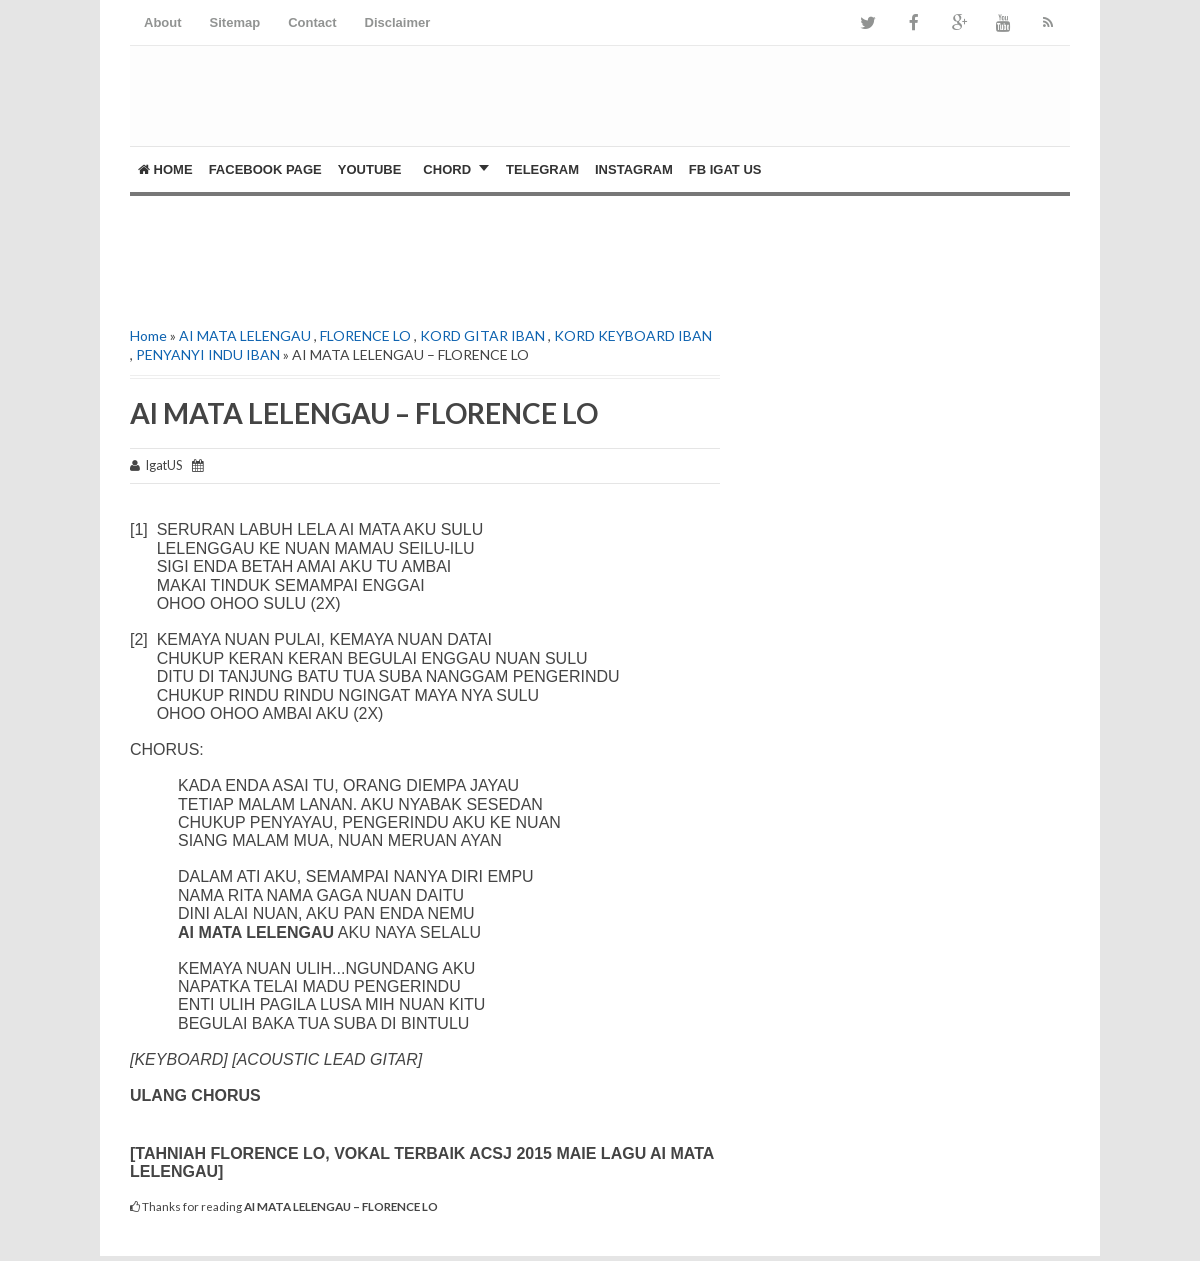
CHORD (447, 169)
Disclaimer (398, 22)
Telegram (542, 169)
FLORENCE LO (365, 335)
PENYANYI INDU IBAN (208, 354)
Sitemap (235, 22)
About (163, 22)
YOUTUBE (370, 169)
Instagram (634, 169)
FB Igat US (725, 169)
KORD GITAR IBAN (482, 335)
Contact (312, 22)
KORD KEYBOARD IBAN (633, 335)
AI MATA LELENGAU (245, 335)
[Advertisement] (364, 256)
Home (165, 169)
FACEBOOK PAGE (265, 169)
